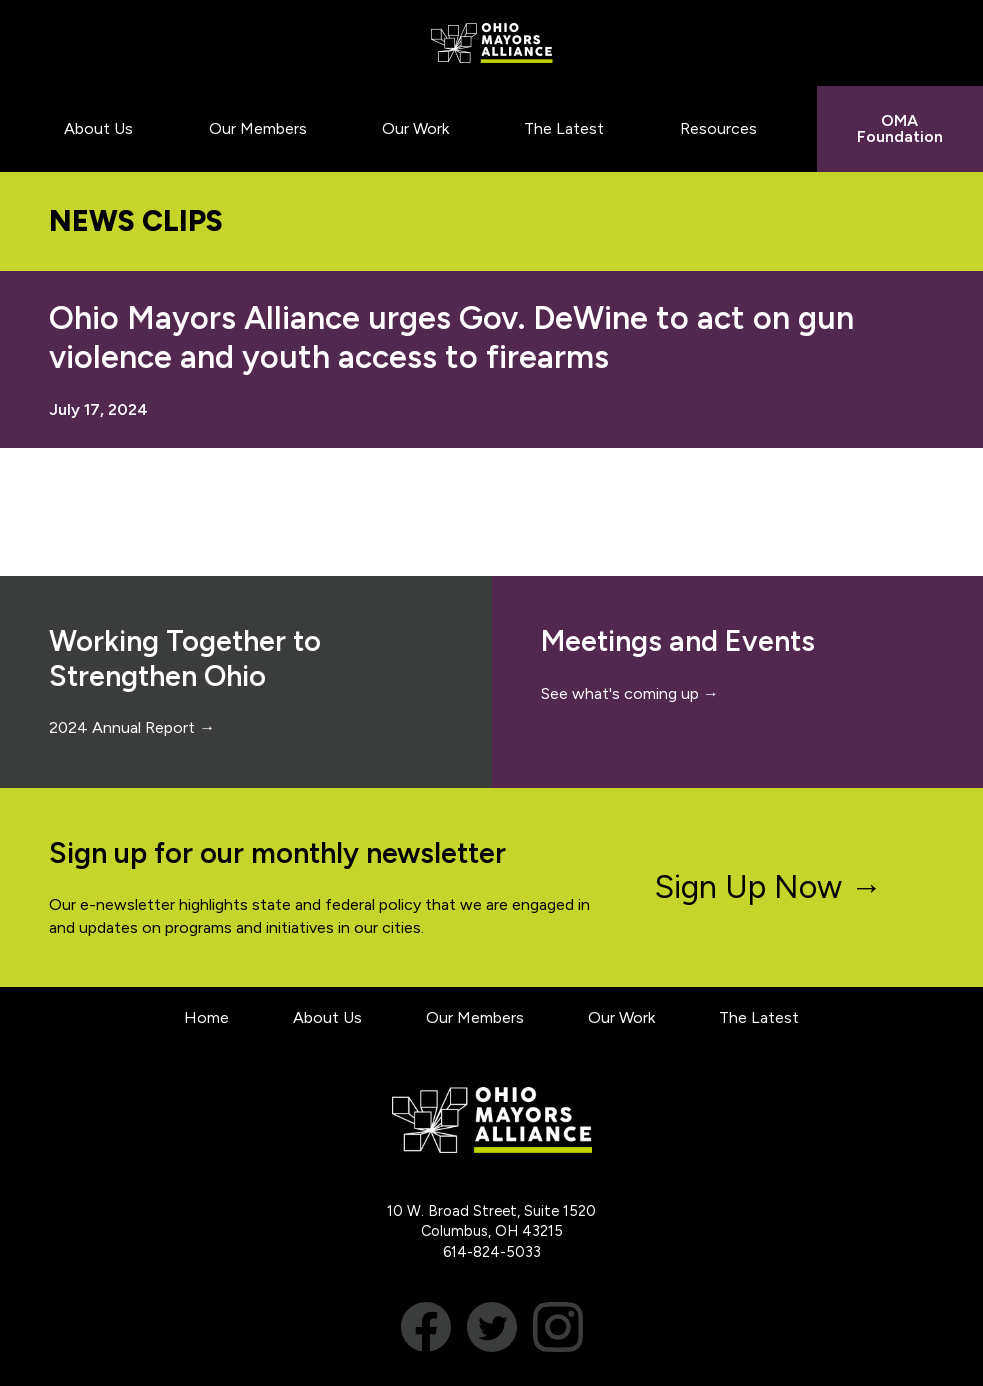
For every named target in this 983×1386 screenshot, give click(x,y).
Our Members (475, 1017)
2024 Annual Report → (132, 727)
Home (206, 1017)
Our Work (621, 1017)
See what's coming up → (630, 693)
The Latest (759, 1017)
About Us (327, 1017)
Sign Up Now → (768, 887)
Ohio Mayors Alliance (491, 43)
